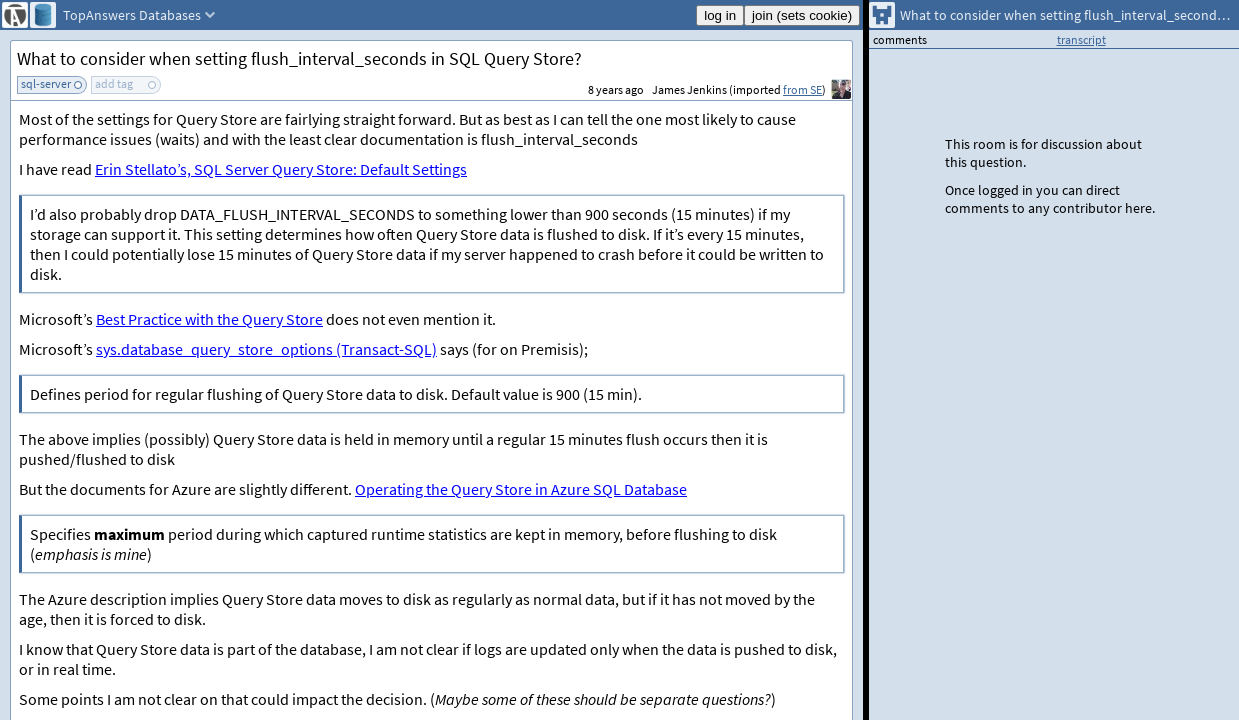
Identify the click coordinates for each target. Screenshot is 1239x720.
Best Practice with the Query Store (209, 319)
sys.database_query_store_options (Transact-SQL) (266, 349)
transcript (1081, 39)
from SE (802, 89)
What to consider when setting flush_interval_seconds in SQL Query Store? (299, 58)
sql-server (46, 83)
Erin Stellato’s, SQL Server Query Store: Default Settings (281, 169)
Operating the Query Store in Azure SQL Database (521, 489)
